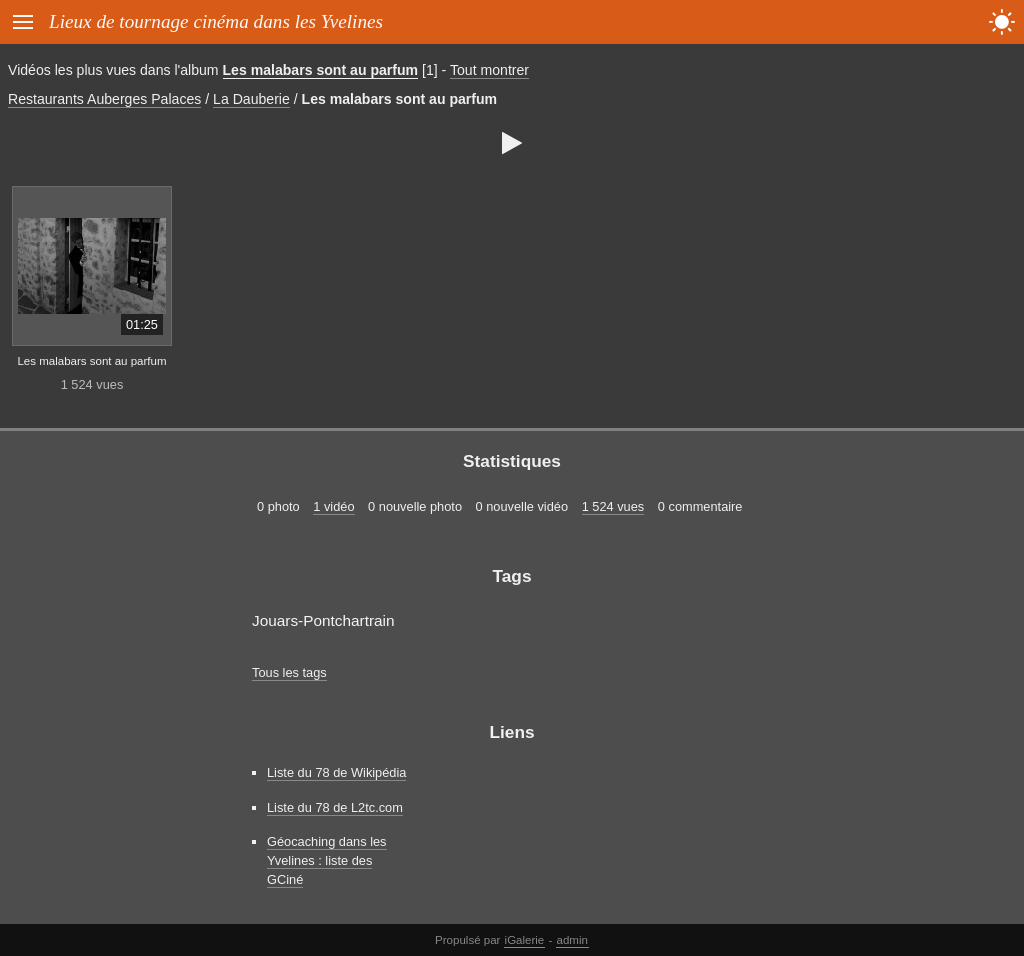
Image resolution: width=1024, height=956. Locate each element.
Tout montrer (489, 70)
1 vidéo (333, 506)
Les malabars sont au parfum (321, 70)
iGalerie (525, 940)
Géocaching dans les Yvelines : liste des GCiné (327, 860)
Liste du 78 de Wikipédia (336, 772)
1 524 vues (613, 506)
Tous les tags (289, 672)
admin (572, 940)
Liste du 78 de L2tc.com (335, 807)
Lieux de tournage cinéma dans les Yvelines (216, 21)
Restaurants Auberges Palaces (104, 99)
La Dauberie (251, 99)
